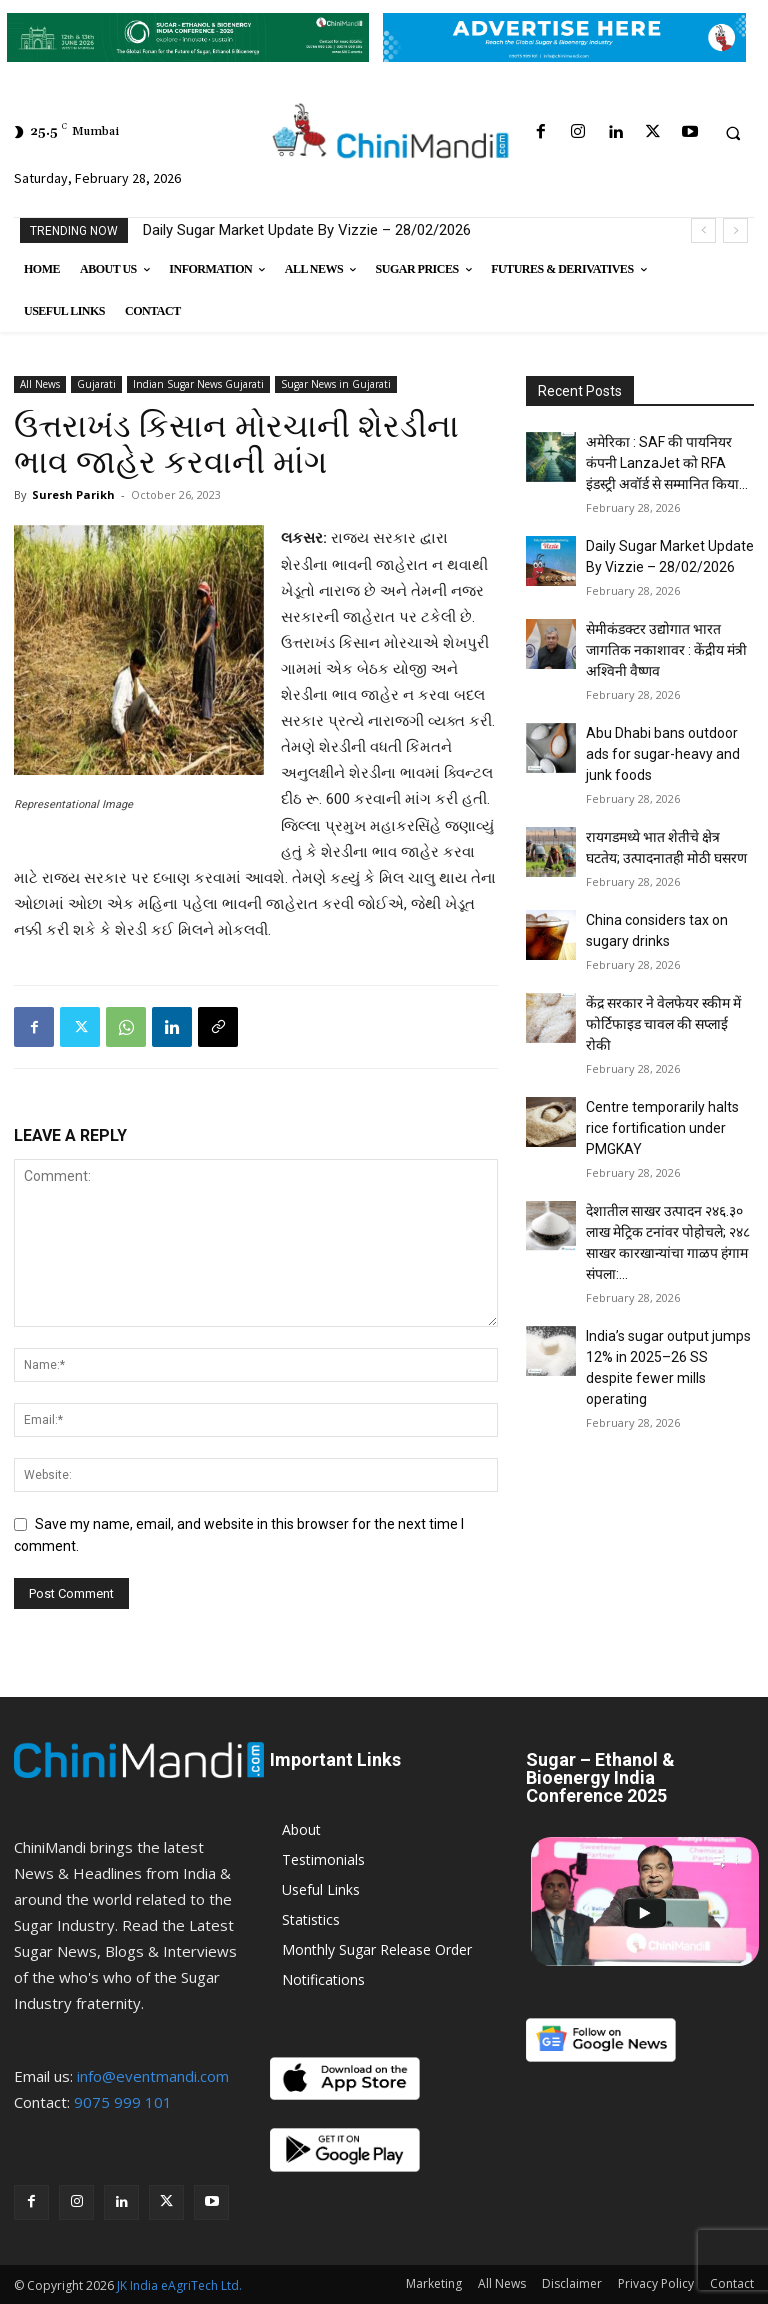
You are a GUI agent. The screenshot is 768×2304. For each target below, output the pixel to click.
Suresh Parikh (73, 494)
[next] (735, 230)
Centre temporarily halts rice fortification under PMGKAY (662, 1128)
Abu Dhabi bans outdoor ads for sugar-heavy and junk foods (663, 754)
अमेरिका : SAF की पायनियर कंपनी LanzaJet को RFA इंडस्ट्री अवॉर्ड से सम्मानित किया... (667, 463)
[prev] (703, 230)
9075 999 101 (123, 2102)
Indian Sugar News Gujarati (198, 384)
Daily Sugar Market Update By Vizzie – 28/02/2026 (307, 230)
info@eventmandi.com (153, 2076)
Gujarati (96, 384)
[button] (733, 133)
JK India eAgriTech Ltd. (179, 2285)
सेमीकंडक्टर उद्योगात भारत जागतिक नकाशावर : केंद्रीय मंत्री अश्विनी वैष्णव (666, 650)
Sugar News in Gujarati (336, 384)
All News (40, 384)
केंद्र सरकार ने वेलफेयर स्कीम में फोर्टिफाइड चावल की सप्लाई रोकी (663, 1024)
